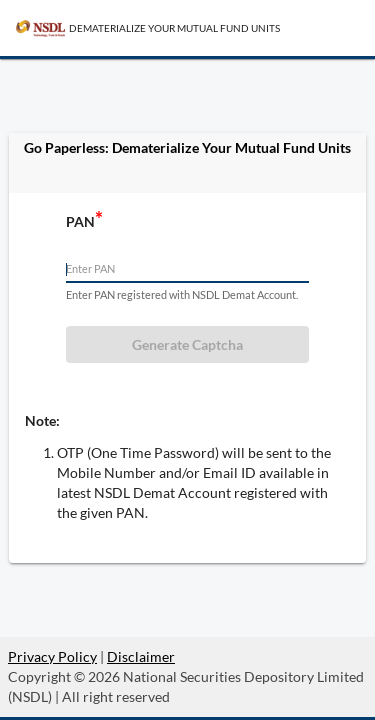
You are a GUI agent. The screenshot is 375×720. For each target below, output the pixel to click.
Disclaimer (141, 656)
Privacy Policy (52, 656)
